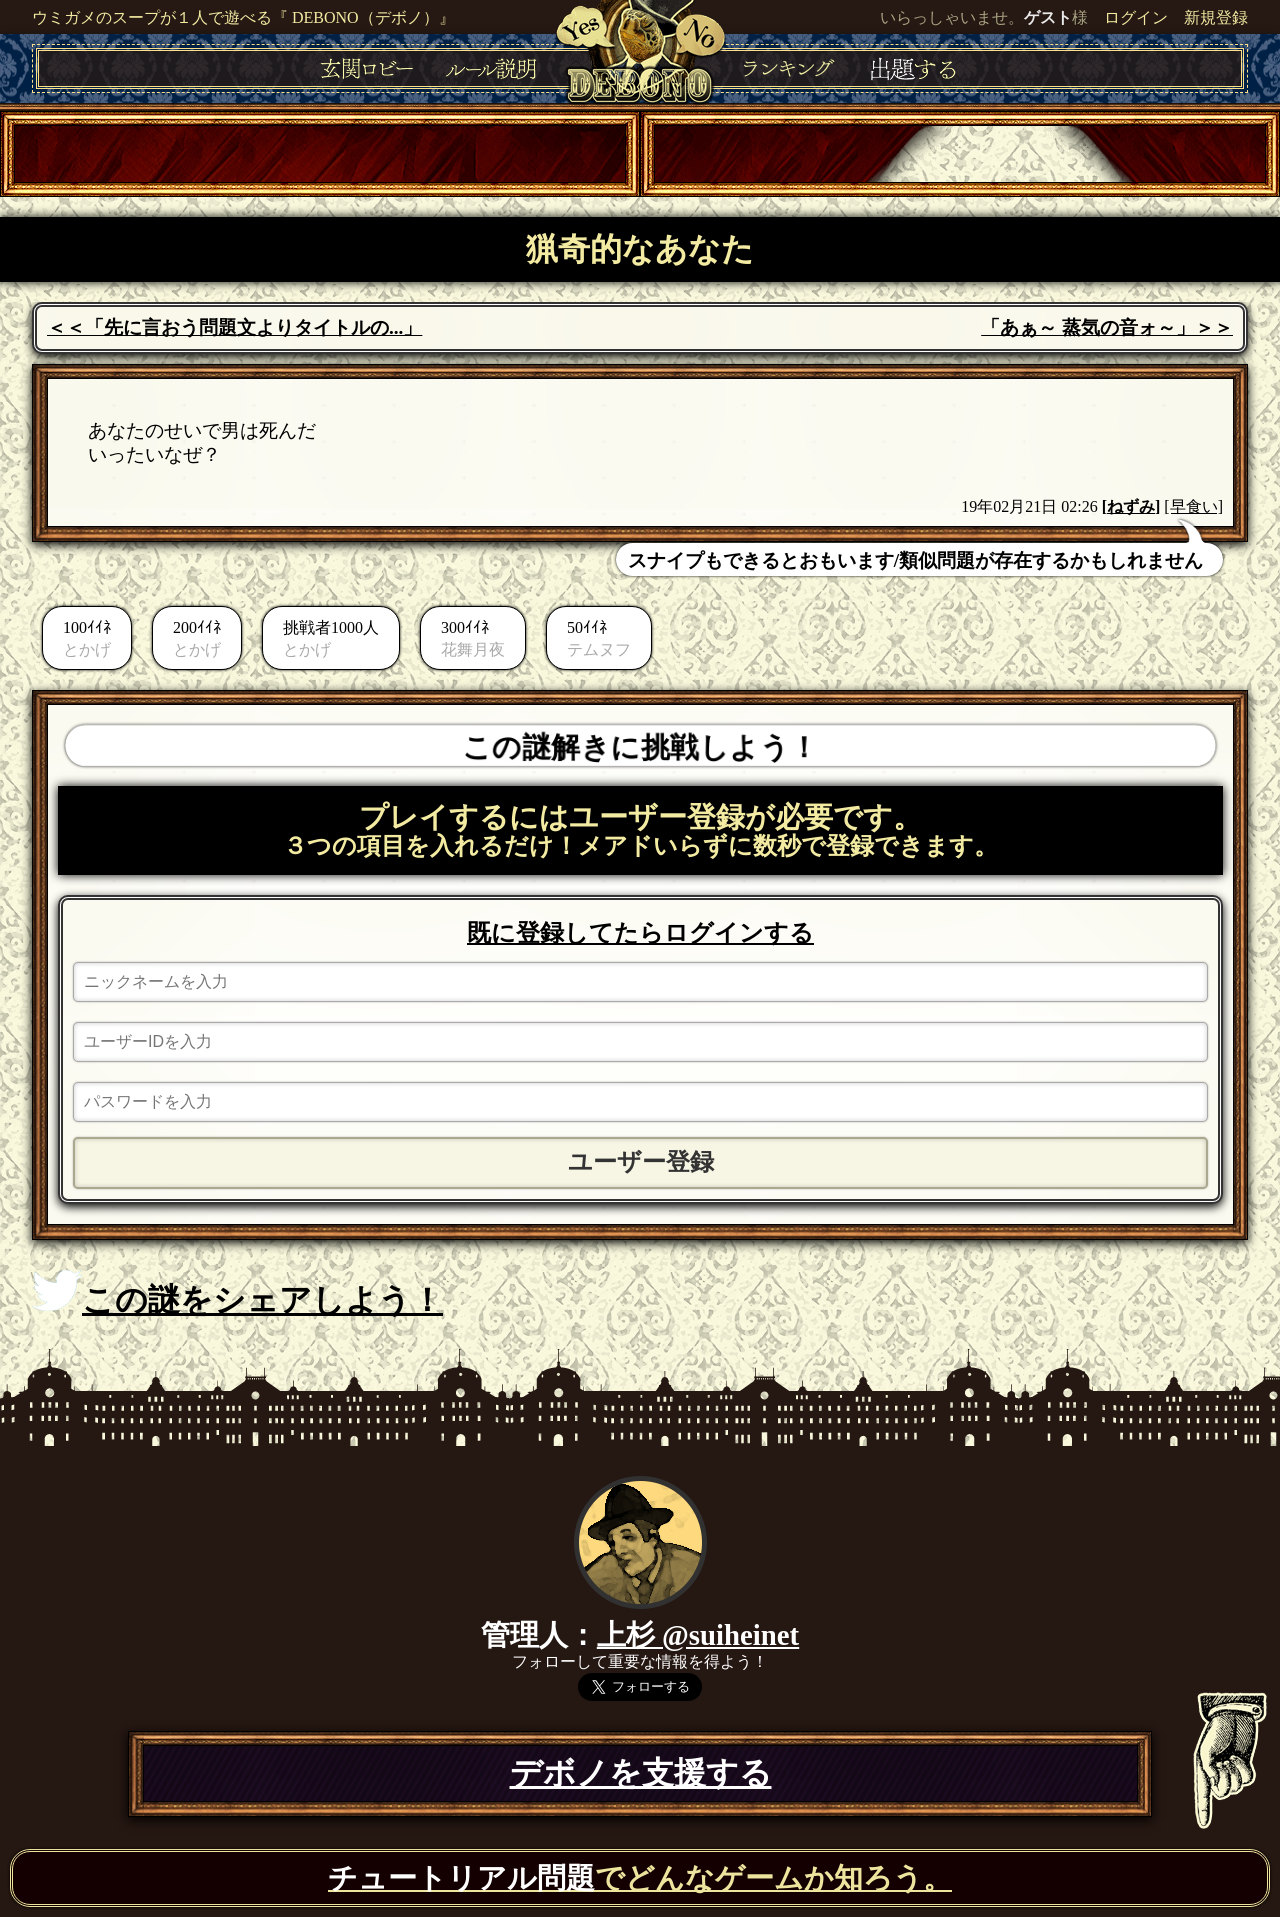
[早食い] (1193, 506)
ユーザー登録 (641, 1162)
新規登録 (1216, 17)
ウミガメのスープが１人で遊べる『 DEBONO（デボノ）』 (243, 17)
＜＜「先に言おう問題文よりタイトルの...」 (234, 327)
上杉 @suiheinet (698, 1635)
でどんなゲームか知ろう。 (640, 1878)
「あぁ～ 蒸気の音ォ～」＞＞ (1107, 327)
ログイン (1136, 17)
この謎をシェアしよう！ (237, 1294)
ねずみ (1131, 506)
